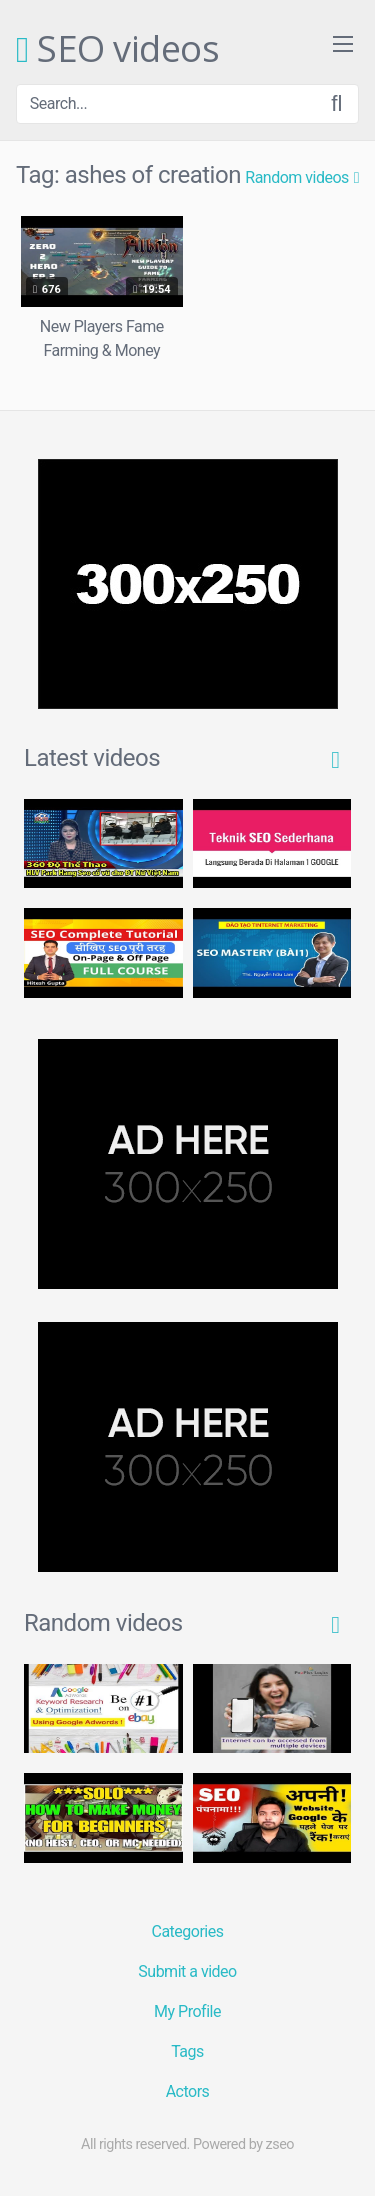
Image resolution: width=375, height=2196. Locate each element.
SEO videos (117, 50)
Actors (188, 2091)
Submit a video (187, 1971)
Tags (187, 2051)
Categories (188, 1931)
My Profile (187, 2011)
